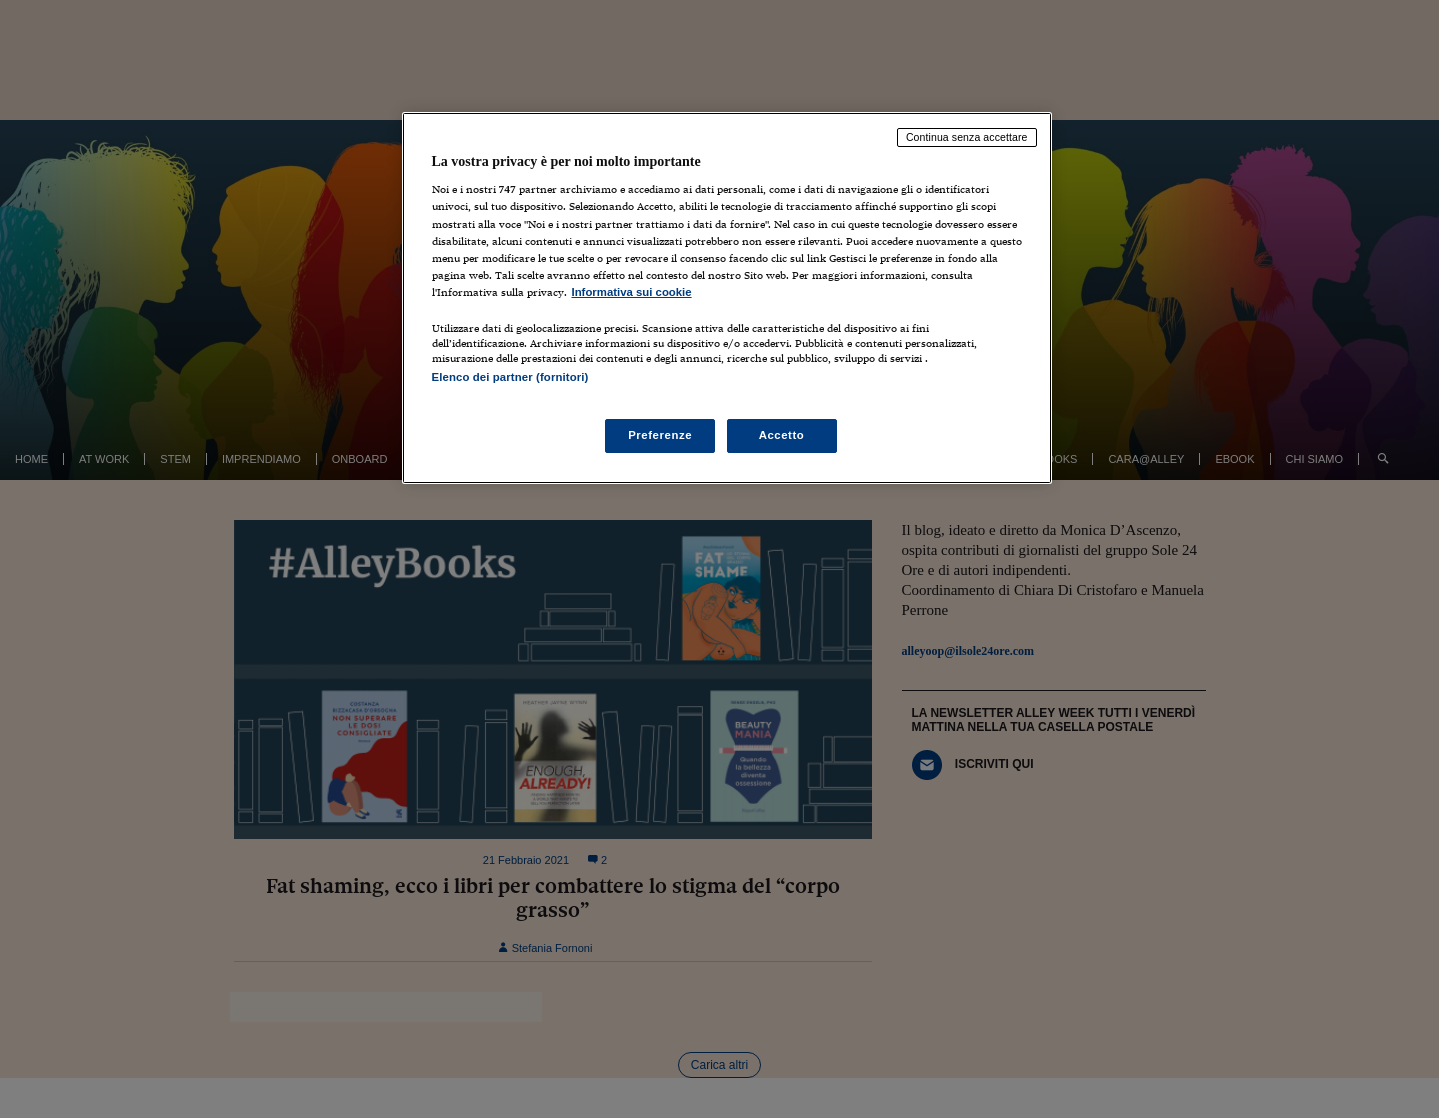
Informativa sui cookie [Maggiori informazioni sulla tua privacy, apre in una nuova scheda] (632, 292)
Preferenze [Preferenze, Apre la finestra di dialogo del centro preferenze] (660, 435)
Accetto (782, 435)
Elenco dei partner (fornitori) (510, 377)
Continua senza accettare (967, 137)
